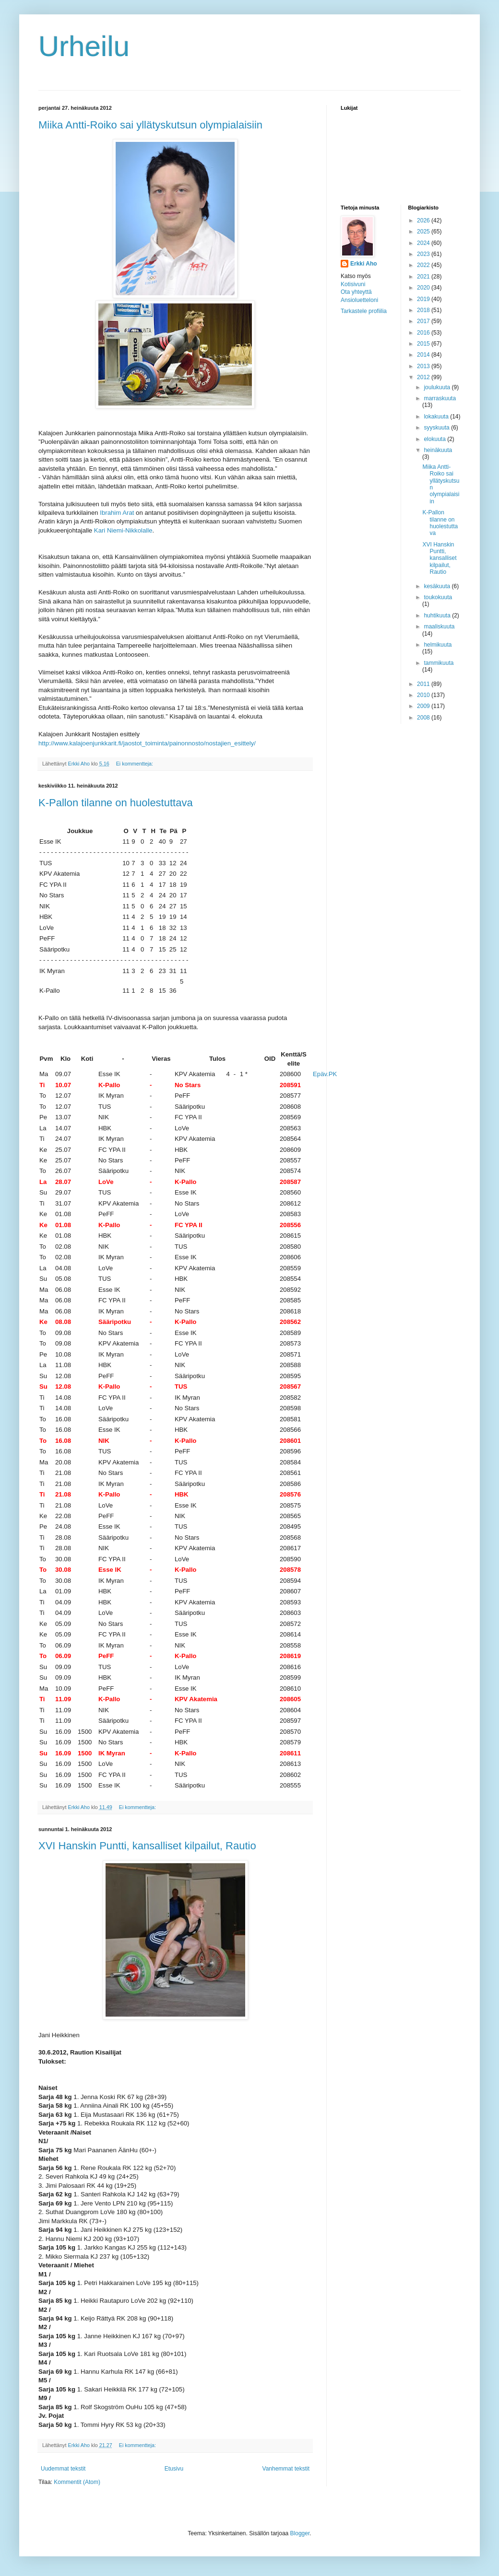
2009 (424, 706)
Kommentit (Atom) (77, 2482)
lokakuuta (437, 416)
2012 (424, 377)
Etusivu (174, 2468)
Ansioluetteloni (359, 300)
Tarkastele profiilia (364, 311)
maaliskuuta (439, 626)
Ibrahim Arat (117, 512)
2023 (424, 254)
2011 (424, 684)
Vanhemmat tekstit (285, 2468)
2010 (424, 695)
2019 (424, 299)
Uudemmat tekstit (63, 2468)
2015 (424, 343)
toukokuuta (438, 597)
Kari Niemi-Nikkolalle (123, 530)
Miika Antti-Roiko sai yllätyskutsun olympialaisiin (150, 125)
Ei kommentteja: (135, 763)
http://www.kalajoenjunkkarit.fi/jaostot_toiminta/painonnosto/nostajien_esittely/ (147, 743)
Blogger (300, 2533)
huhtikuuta (438, 615)
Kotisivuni (353, 284)
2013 (424, 366)
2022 (424, 265)
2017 (424, 321)
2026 (424, 220)
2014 (424, 354)
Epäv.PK (325, 1074)
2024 (424, 243)
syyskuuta (437, 427)
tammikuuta (438, 663)
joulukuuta (437, 387)
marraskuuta (440, 398)
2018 (424, 310)
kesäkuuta (437, 586)
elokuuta (435, 439)
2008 (424, 717)
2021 (424, 276)
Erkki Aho (363, 263)
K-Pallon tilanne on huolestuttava (115, 803)
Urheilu (84, 46)
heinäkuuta (438, 450)
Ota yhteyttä (356, 292)
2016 (424, 332)
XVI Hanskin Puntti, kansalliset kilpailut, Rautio (147, 1846)
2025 (424, 231)
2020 (424, 287)
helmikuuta (437, 644)
